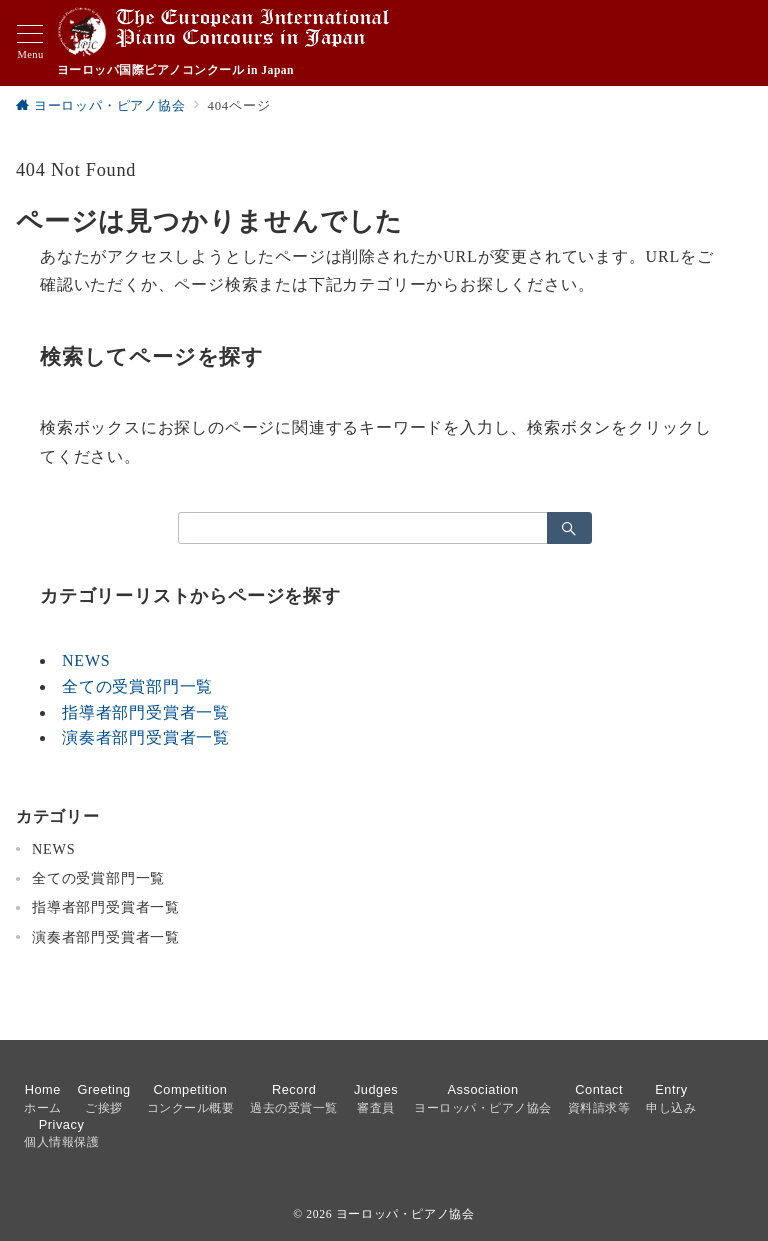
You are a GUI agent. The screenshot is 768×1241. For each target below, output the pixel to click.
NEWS (86, 660)
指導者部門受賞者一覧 (146, 712)
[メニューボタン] (30, 43)
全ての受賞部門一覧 (137, 686)
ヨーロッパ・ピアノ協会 (405, 1214)
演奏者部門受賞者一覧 (146, 737)
